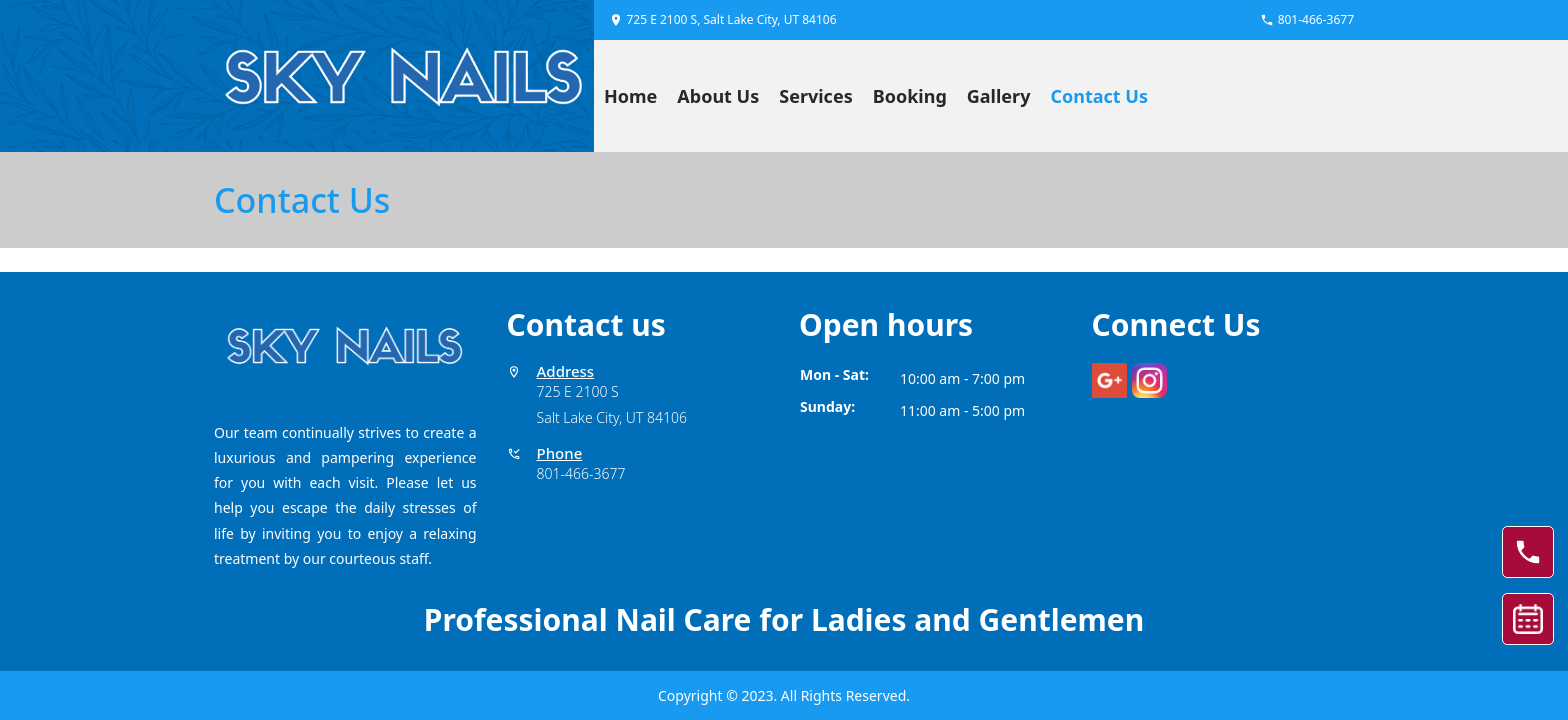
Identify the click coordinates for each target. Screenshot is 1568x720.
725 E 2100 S (578, 391)
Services (815, 96)
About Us (718, 96)
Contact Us (1099, 96)
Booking (910, 96)
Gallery (999, 96)
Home (630, 96)
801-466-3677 (581, 473)
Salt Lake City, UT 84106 (612, 417)
